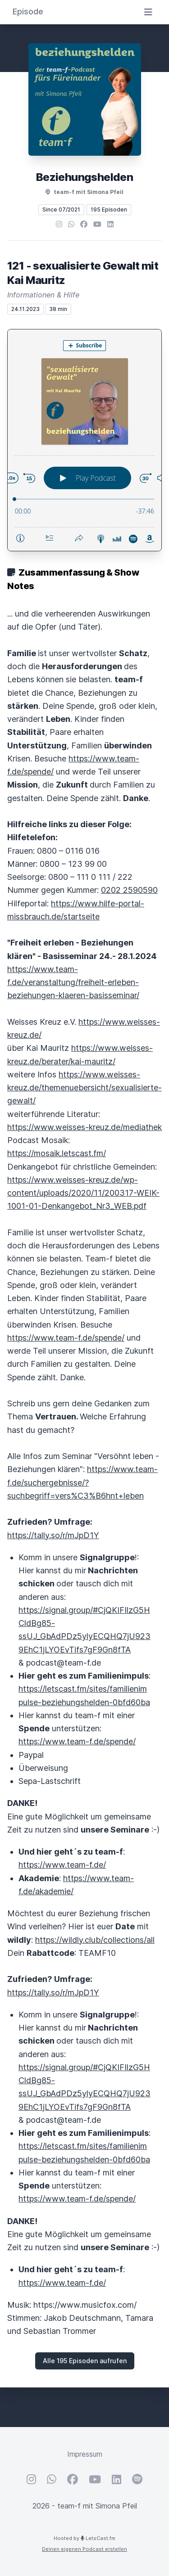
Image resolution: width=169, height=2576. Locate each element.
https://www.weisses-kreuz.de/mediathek (84, 1127)
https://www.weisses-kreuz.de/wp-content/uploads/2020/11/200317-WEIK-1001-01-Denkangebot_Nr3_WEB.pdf (83, 1193)
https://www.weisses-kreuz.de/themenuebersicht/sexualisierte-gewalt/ (84, 1088)
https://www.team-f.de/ (62, 1864)
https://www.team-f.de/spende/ (65, 1337)
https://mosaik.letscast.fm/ (56, 1153)
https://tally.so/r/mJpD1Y (53, 1535)
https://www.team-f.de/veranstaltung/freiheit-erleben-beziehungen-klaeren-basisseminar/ (73, 982)
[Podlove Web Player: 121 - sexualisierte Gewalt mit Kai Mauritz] (84, 440)
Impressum (84, 2454)
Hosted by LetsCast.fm (84, 2538)
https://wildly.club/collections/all (95, 1940)
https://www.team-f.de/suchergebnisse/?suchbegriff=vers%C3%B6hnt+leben (82, 1482)
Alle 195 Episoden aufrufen (85, 2360)
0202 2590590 (129, 890)
